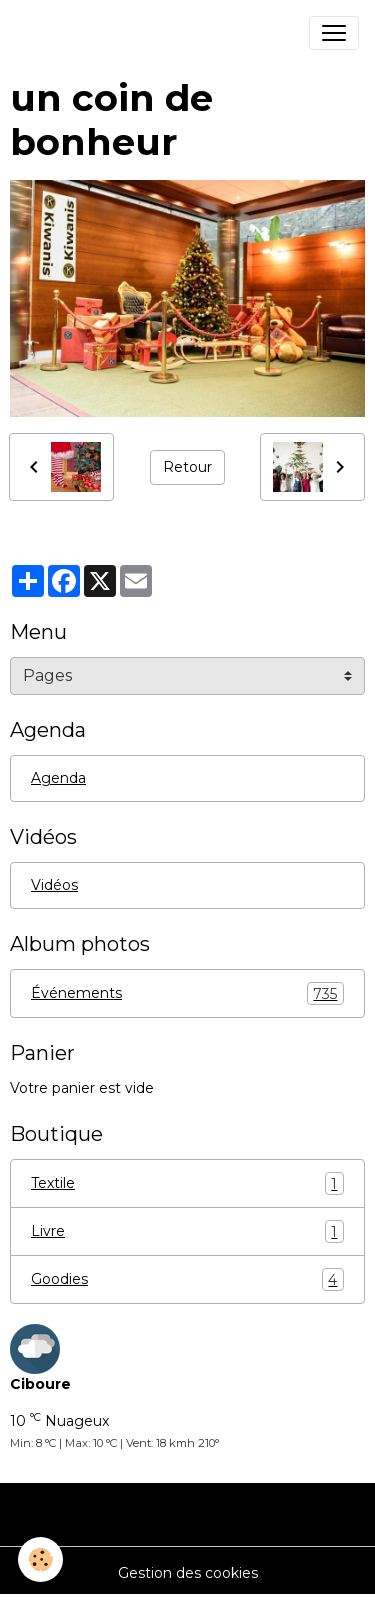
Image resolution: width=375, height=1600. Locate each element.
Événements (187, 993)
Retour (187, 467)
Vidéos (54, 885)
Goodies (187, 1279)
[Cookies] (40, 1559)
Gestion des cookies (188, 1573)
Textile (187, 1183)
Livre (187, 1231)
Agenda (58, 778)
